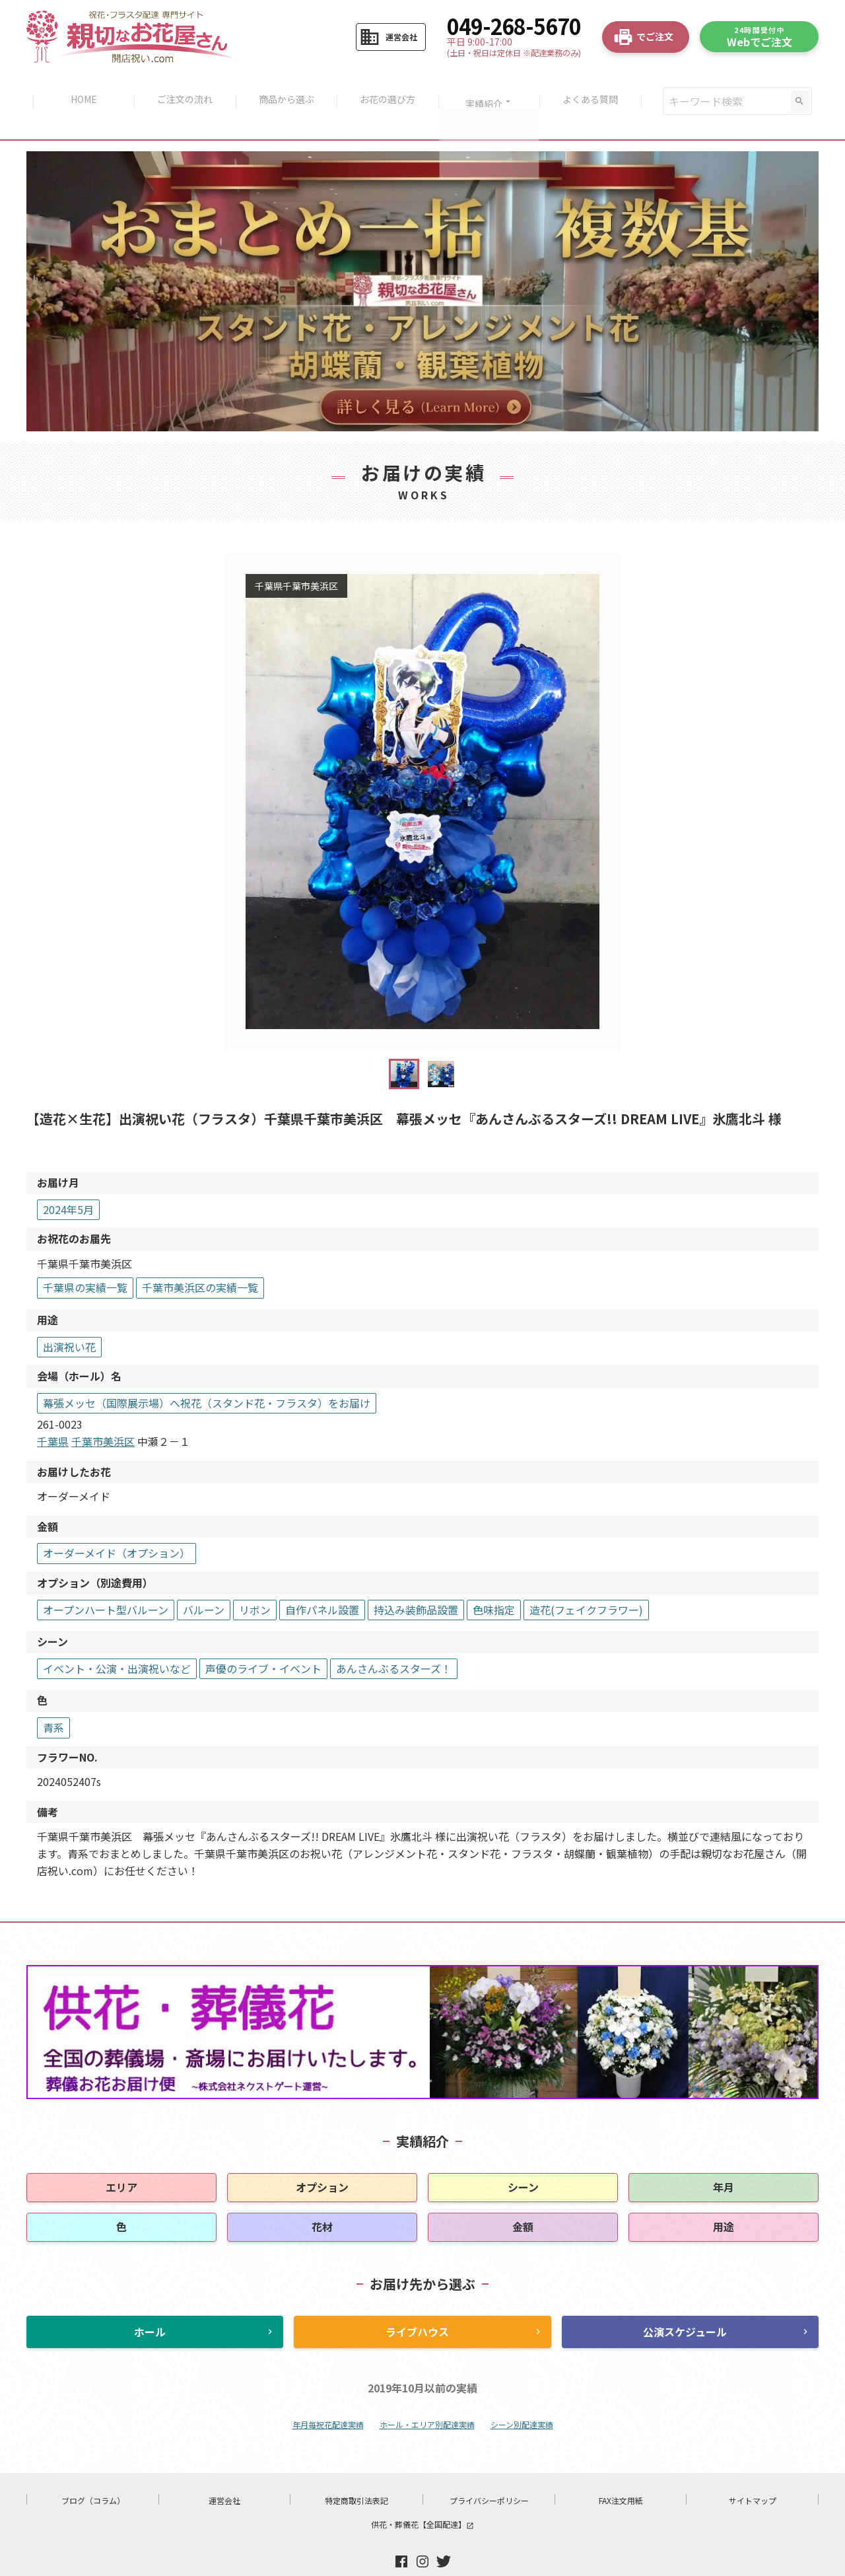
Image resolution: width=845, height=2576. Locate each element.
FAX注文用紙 (621, 2472)
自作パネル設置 (322, 1582)
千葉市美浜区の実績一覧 (200, 1260)
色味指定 (494, 1582)
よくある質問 (596, 87)
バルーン (203, 1582)
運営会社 (224, 2472)
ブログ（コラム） (93, 2472)
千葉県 (53, 1413)
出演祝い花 (69, 1319)
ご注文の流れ (181, 87)
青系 (53, 1699)
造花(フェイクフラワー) (586, 1582)
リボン (255, 1582)
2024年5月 (68, 1182)
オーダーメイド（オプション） (116, 1526)
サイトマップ (752, 2472)
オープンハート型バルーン (105, 1582)
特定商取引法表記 (356, 2472)
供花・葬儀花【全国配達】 (422, 2496)
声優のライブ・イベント (263, 1641)
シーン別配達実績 (521, 2396)
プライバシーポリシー (489, 2472)
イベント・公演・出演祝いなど (117, 1641)
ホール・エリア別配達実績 (427, 2396)
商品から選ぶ (285, 87)
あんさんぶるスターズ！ (394, 1641)
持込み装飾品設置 (416, 1582)
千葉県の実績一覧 (85, 1260)
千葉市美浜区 (103, 1413)
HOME (78, 87)
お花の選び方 (389, 87)
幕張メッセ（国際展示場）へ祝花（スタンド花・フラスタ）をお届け (206, 1375)
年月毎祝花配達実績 (328, 2396)
